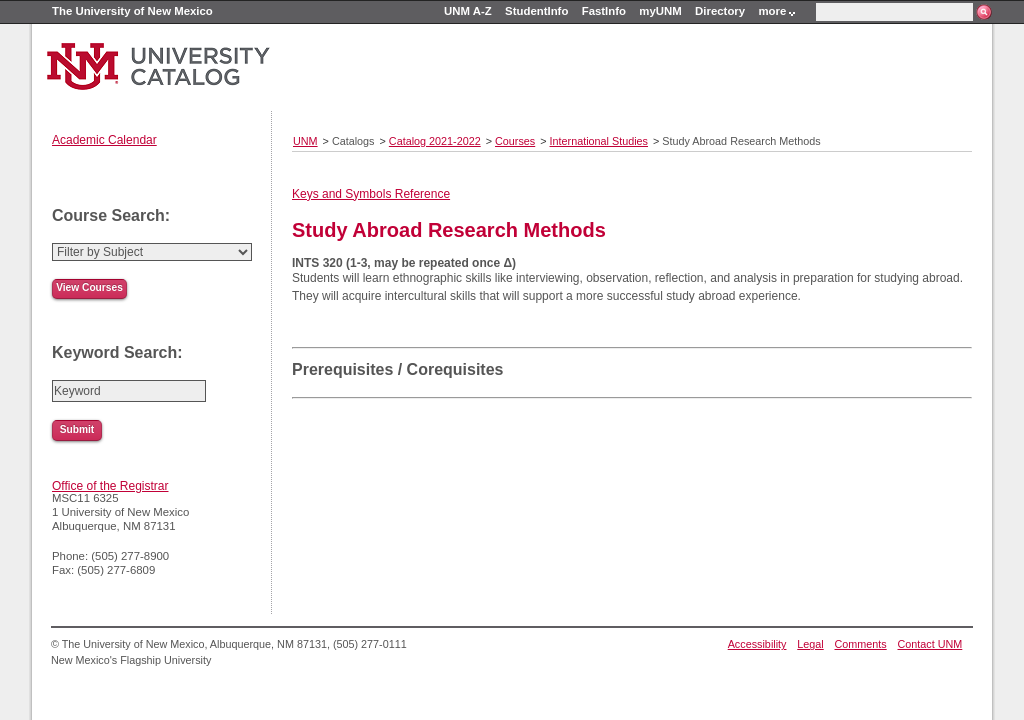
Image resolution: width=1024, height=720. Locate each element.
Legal (810, 644)
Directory (720, 11)
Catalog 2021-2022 (435, 141)
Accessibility (757, 644)
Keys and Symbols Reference (371, 194)
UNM (305, 141)
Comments (861, 644)
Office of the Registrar (110, 486)
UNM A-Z (468, 11)
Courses (515, 141)
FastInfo (604, 11)
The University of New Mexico (132, 11)
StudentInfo (536, 11)
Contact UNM (930, 644)
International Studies (599, 141)
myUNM (660, 11)
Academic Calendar (104, 140)
